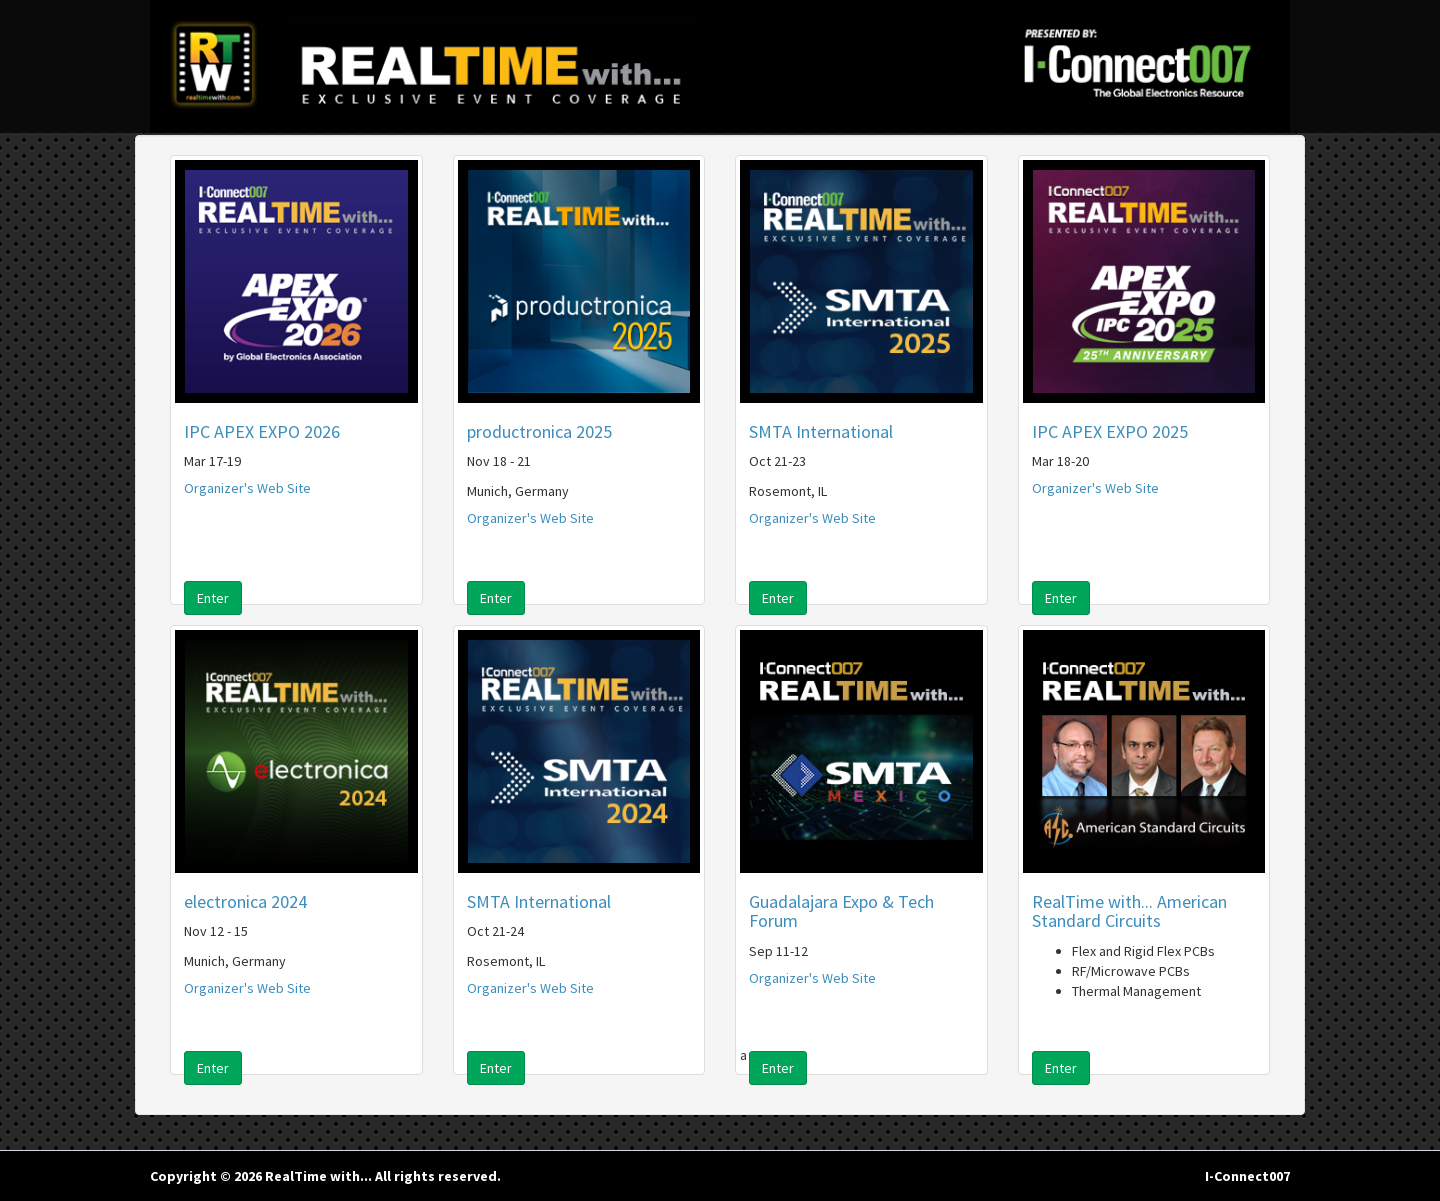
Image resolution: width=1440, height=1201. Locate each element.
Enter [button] (213, 598)
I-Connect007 (1247, 1176)
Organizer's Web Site (247, 488)
